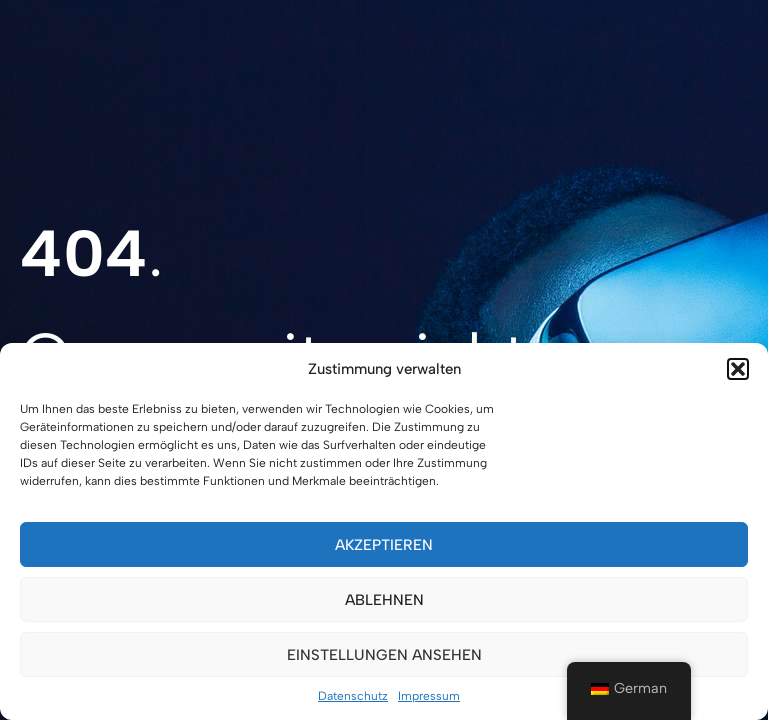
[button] (738, 369)
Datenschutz (353, 696)
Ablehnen (384, 600)
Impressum (429, 696)
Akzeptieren (384, 545)
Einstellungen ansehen (384, 655)
